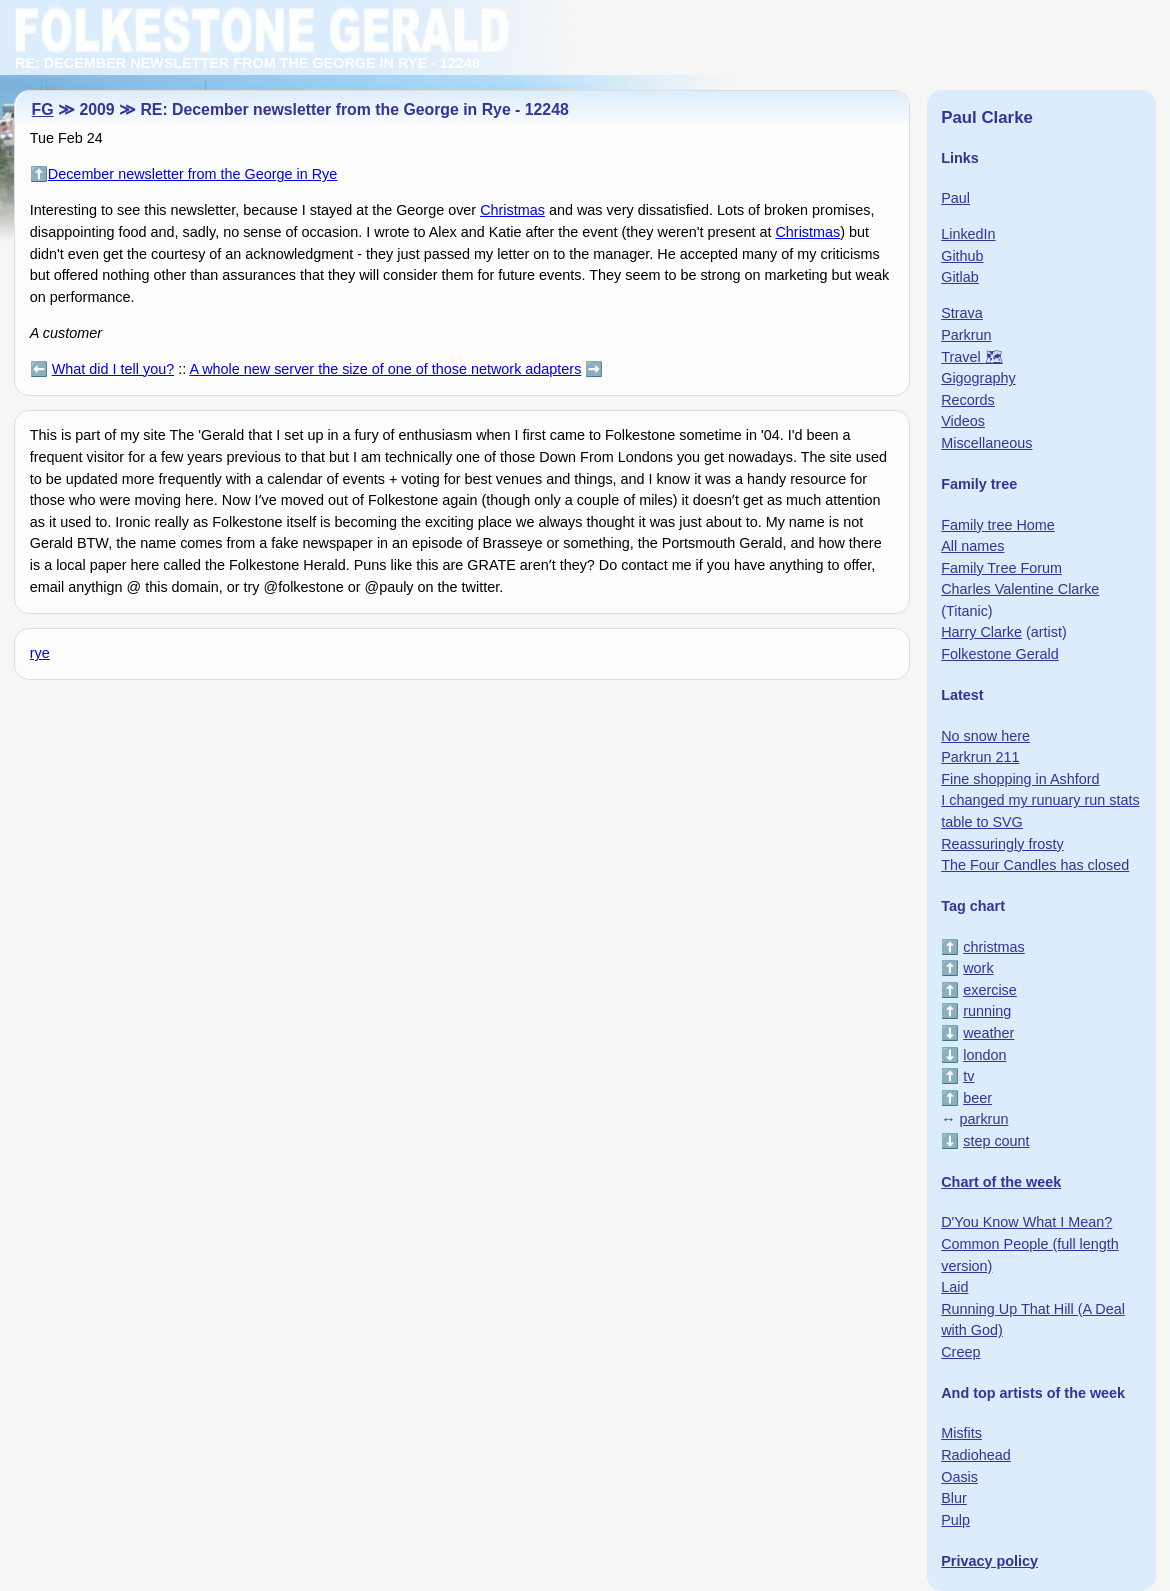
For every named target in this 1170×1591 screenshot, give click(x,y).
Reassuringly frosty (1002, 844)
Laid (954, 1287)
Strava (962, 313)
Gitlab (960, 277)
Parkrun (966, 335)
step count (996, 1141)
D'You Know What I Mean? (1026, 1222)
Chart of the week (1001, 1182)
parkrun (984, 1119)
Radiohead (976, 1455)
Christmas (512, 210)
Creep (960, 1352)
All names (972, 546)
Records (968, 400)
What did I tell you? (113, 369)
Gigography (978, 378)
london (984, 1055)
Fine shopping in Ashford (1020, 779)
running (987, 1011)
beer (977, 1098)
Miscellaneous (986, 443)
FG (43, 109)
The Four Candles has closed (1035, 865)
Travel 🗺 (971, 357)
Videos (963, 421)
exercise (990, 990)
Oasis (959, 1477)
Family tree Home (998, 525)
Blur (954, 1498)
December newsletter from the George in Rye (193, 174)
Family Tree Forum (1001, 568)
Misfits (961, 1433)
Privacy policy (989, 1561)
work (978, 968)
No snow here (985, 736)
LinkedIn (968, 234)
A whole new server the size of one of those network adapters (385, 369)
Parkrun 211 (980, 757)
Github (962, 256)
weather (988, 1033)
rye (40, 653)
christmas (994, 947)
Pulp (955, 1520)
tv (968, 1076)
